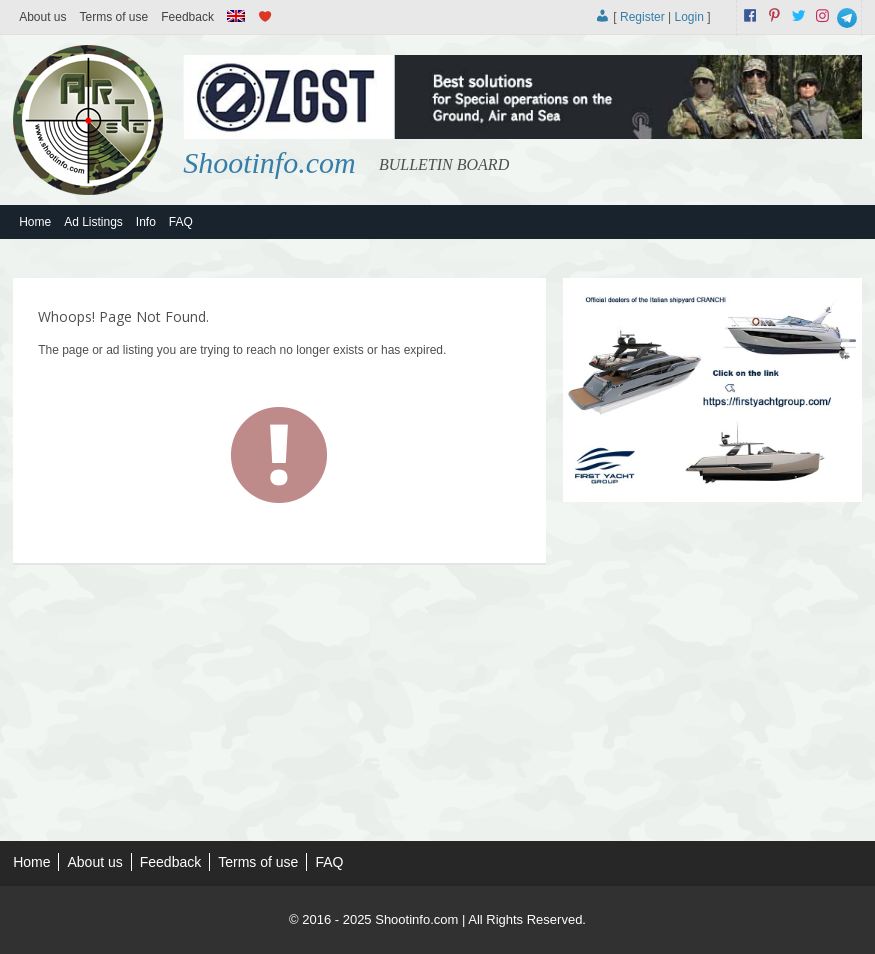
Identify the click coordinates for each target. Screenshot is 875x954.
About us (42, 17)
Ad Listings (93, 222)
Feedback (187, 17)
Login (688, 17)
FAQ (181, 222)
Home (35, 222)
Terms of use (114, 17)
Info (146, 222)
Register (642, 17)
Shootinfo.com (269, 162)
